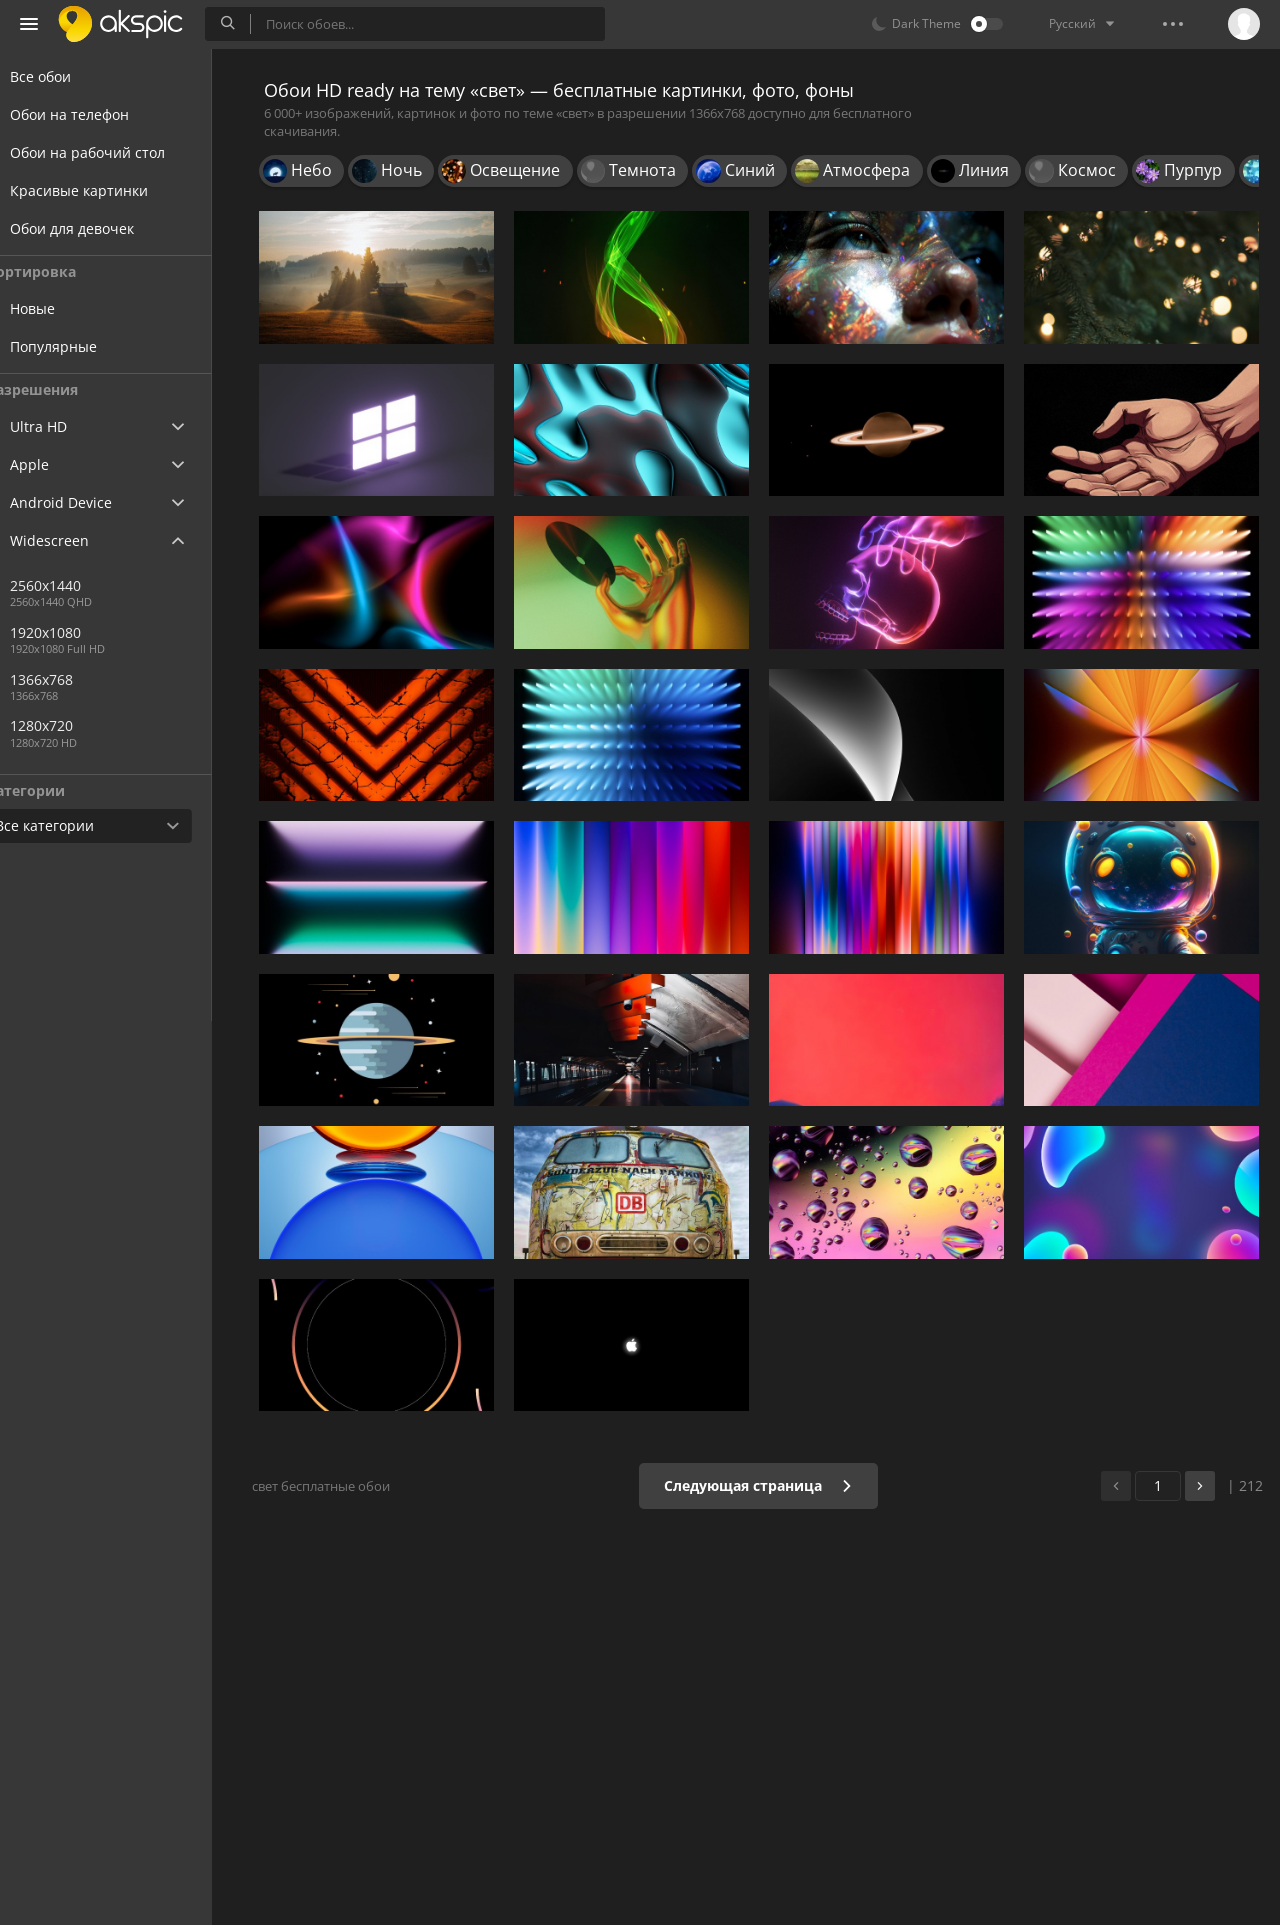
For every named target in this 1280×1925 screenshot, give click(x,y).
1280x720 (79, 725)
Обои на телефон (93, 114)
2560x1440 (83, 585)
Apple (53, 464)
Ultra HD (62, 426)
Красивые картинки (103, 190)
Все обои (64, 76)
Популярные (91, 346)
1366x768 (149, 679)
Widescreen (73, 540)
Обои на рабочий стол (111, 152)
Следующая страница (764, 1485)
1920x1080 (83, 632)
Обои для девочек (96, 228)
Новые (70, 308)
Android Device (85, 503)
